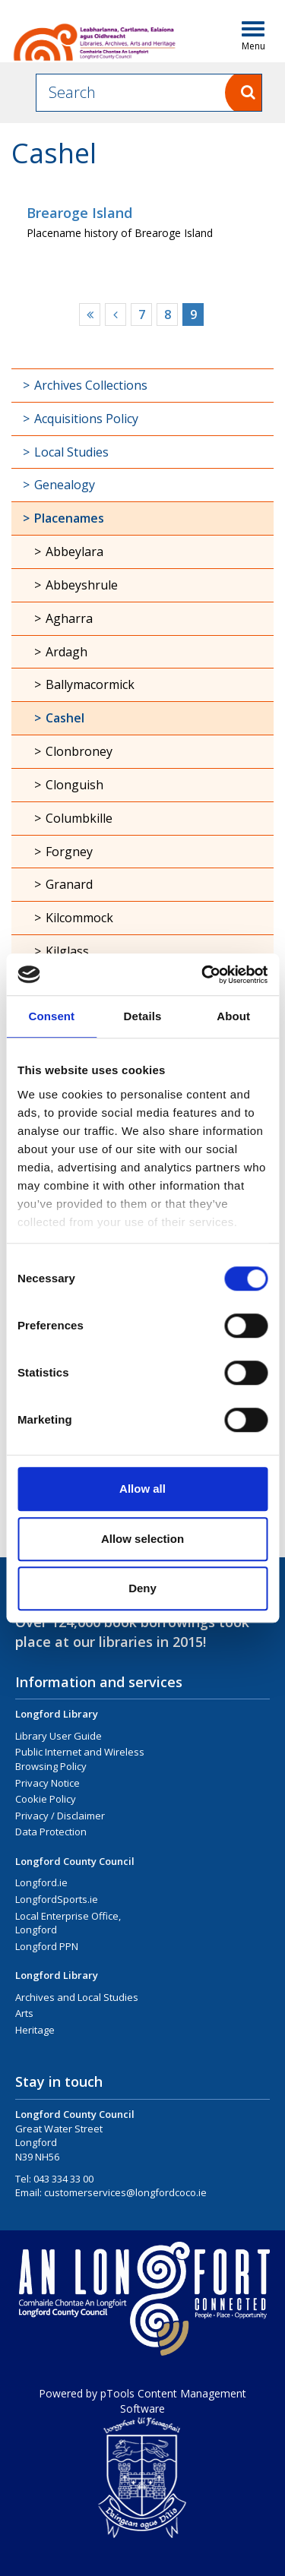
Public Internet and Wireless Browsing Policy (79, 1759)
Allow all (142, 1488)
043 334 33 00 (63, 2179)
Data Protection (51, 1831)
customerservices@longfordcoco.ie (125, 2192)
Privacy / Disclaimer (60, 1815)
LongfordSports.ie (56, 1899)
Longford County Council (75, 1861)
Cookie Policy (45, 1799)
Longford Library (56, 1714)
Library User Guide (58, 1736)
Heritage (35, 2030)
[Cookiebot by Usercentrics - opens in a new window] (203, 975)
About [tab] (233, 1016)
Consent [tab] (51, 1016)
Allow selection (142, 1538)
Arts (24, 2013)
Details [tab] (143, 1016)
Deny (142, 1588)
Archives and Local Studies (76, 1997)
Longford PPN (46, 1946)
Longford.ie (41, 1882)
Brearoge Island (79, 213)
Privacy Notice (47, 1783)
